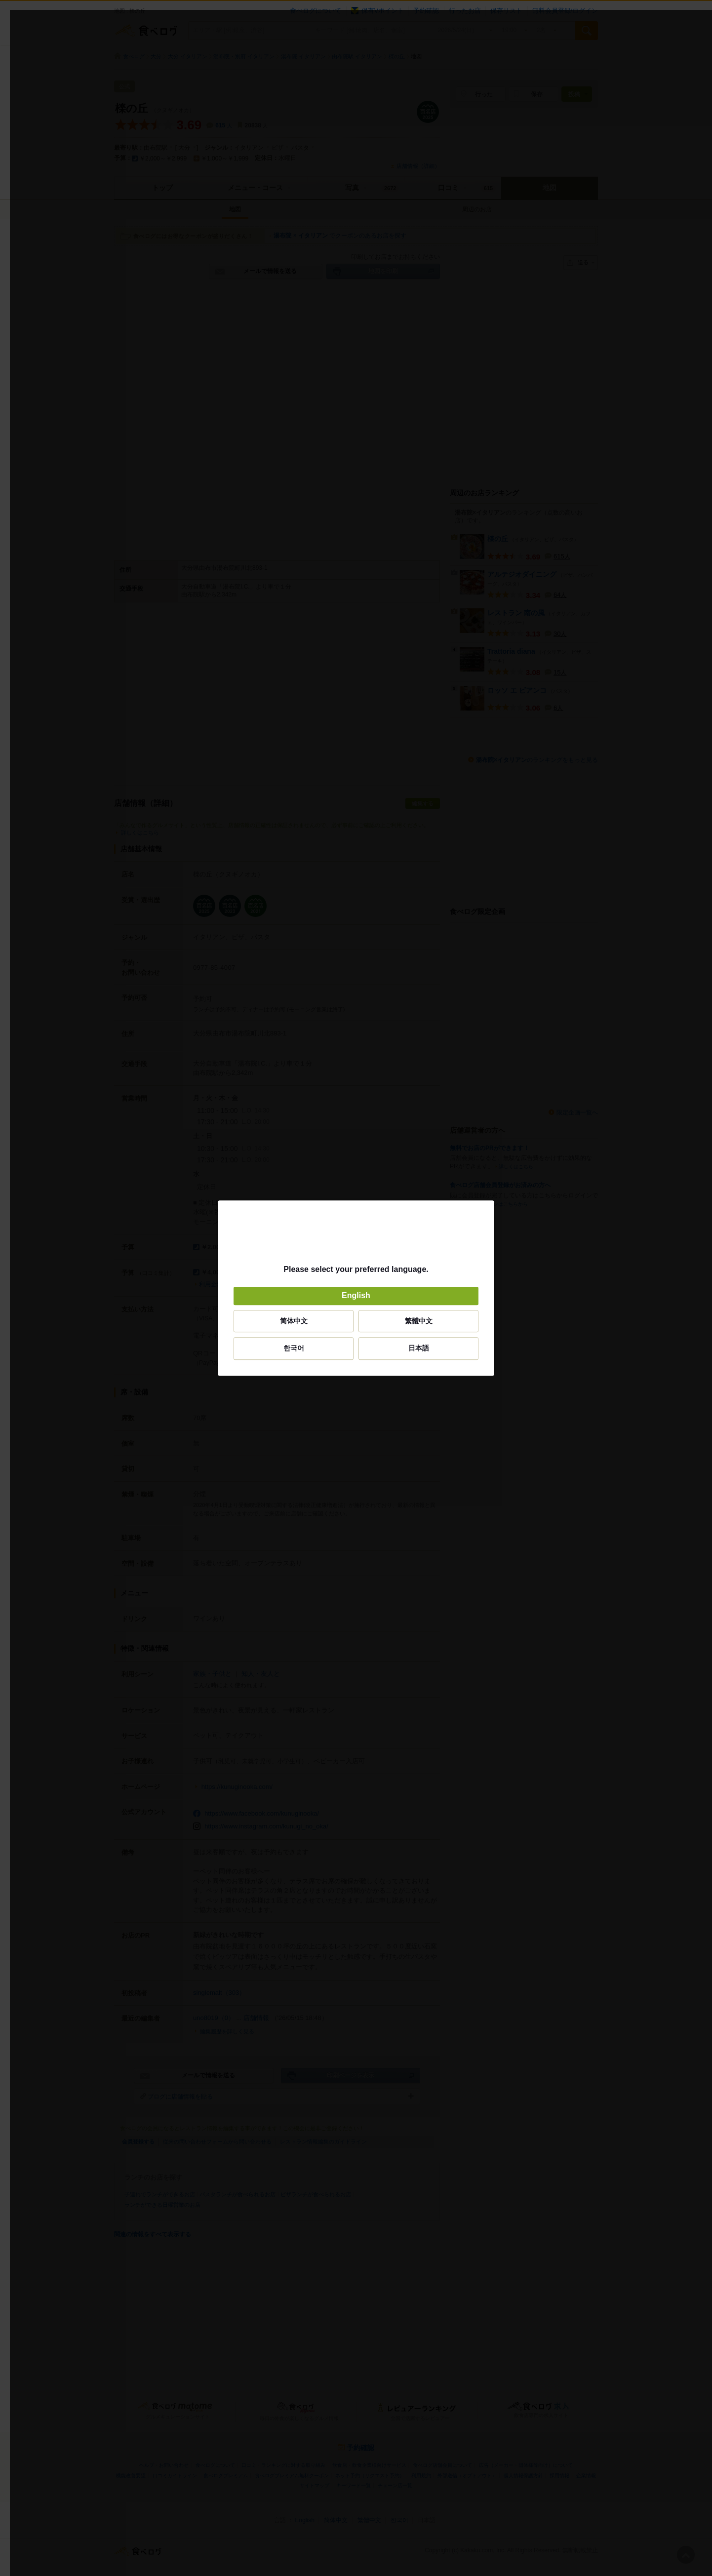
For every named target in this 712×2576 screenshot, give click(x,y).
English (356, 1296)
